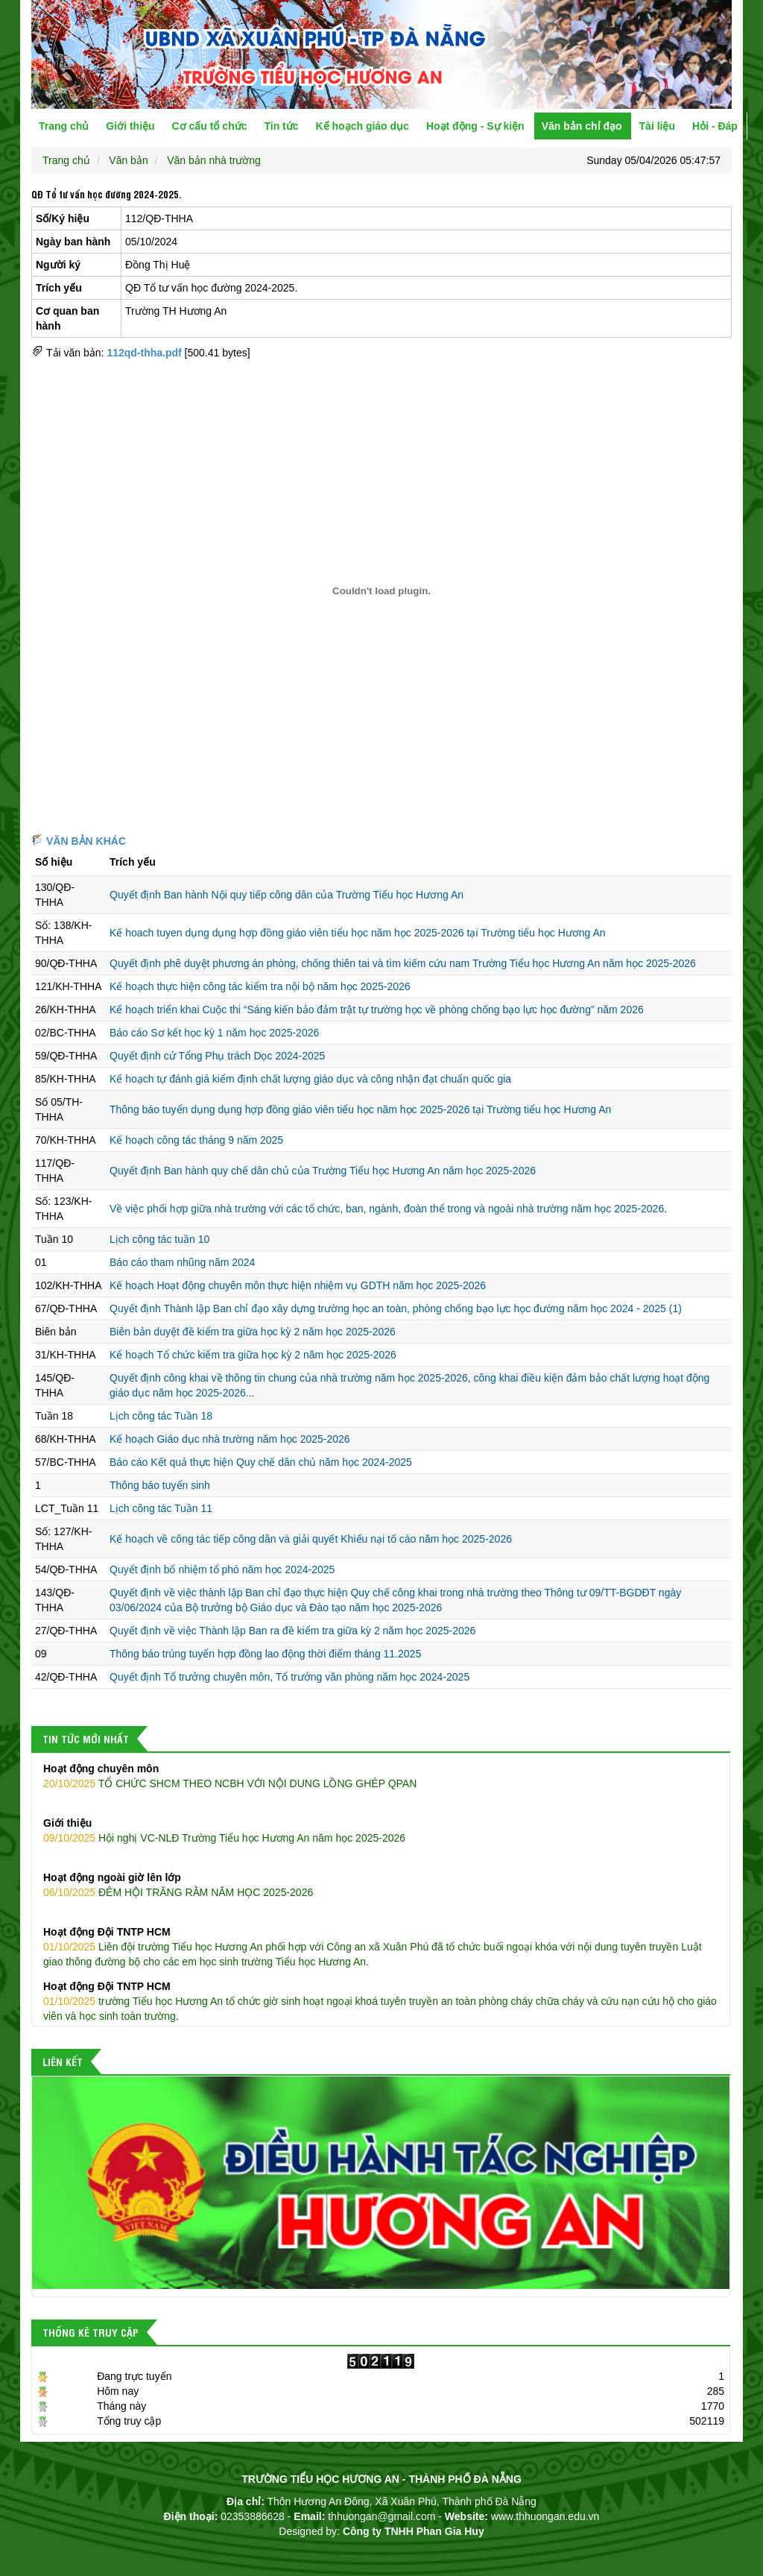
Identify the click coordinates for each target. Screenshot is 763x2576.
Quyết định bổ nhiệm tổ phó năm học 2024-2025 (222, 1569)
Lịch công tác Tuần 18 (161, 1416)
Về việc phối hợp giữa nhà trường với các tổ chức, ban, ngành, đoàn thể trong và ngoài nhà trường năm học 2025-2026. (388, 1209)
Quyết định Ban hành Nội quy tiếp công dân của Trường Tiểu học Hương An (286, 895)
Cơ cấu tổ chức (209, 126)
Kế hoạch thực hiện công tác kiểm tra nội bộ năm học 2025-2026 (260, 986)
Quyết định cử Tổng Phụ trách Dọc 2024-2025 (217, 1056)
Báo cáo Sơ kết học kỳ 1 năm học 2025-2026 (214, 1033)
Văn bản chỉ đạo (582, 126)
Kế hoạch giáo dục (362, 126)
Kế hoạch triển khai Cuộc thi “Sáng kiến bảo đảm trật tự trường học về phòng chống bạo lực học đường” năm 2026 (377, 1009)
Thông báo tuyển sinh (160, 1485)
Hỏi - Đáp (715, 126)
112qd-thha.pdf (144, 353)
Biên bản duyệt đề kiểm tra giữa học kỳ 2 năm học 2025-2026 (253, 1332)
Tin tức (281, 126)
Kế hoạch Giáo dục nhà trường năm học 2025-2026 (230, 1439)
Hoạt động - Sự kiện (475, 126)
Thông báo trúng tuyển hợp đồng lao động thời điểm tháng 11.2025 (265, 1654)
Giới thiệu (130, 126)
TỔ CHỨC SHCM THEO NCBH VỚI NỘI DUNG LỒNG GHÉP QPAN (380, 1775)
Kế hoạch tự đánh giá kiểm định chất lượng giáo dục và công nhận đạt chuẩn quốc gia (310, 1079)
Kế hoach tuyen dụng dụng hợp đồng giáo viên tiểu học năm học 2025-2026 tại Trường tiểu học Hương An (358, 933)
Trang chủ (64, 126)
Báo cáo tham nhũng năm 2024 (182, 1262)
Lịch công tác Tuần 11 (161, 1508)
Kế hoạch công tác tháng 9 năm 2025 (196, 1140)
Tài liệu (657, 126)
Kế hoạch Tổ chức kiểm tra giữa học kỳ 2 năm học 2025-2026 (253, 1355)
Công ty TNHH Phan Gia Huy (413, 2531)
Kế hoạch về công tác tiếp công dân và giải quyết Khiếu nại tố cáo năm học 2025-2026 (311, 1539)
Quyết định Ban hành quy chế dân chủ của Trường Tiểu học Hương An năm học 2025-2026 (323, 1171)
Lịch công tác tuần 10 (159, 1239)
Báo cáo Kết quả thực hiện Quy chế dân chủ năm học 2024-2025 (261, 1462)
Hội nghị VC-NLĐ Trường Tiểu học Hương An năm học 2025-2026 (380, 1830)
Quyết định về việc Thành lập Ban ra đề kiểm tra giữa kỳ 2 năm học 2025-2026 (292, 1631)
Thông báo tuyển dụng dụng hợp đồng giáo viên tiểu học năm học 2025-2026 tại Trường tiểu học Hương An (360, 1109)
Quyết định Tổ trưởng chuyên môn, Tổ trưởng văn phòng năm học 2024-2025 (289, 1677)
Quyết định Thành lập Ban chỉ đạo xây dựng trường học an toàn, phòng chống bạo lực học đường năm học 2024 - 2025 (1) (396, 1308)
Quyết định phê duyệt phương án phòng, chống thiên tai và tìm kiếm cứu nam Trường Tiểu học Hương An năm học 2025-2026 (403, 963)
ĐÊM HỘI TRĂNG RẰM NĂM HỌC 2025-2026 (380, 1884)
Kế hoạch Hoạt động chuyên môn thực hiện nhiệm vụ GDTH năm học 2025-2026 (298, 1285)
